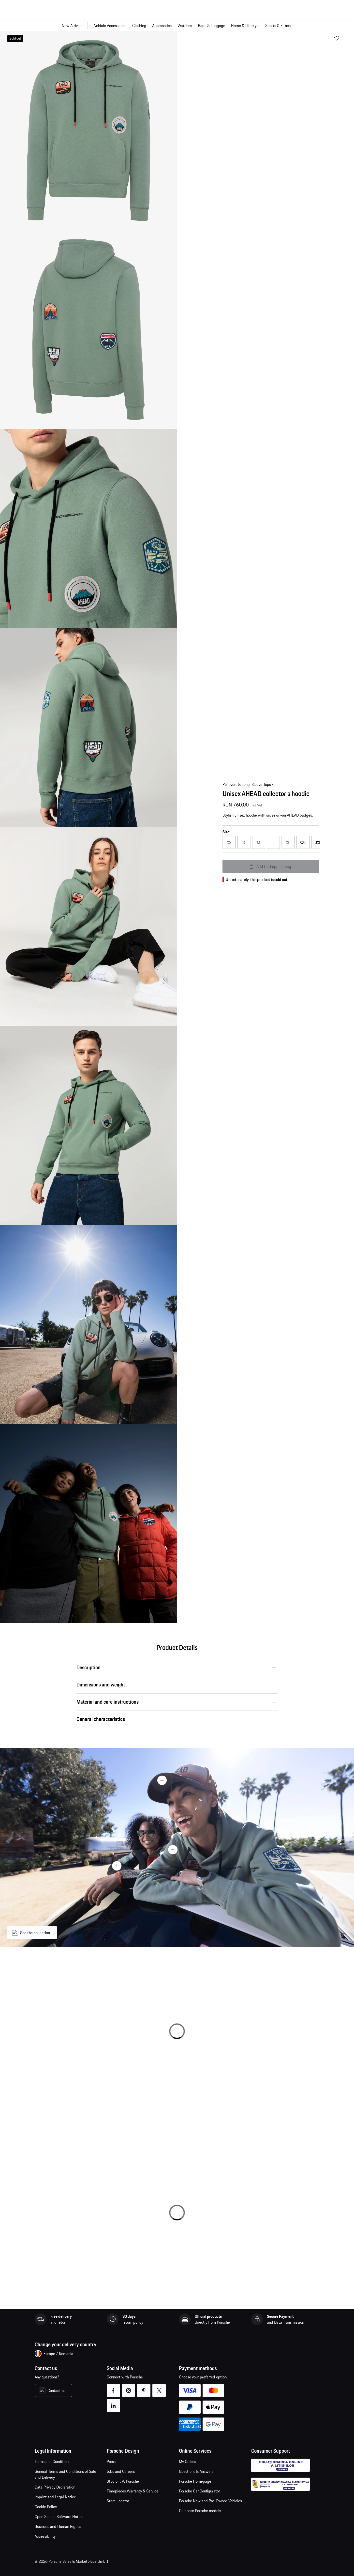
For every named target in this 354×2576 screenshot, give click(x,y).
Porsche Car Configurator (199, 2491)
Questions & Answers (196, 2471)
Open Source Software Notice (59, 2516)
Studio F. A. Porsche (123, 2481)
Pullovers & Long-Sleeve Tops (246, 784)
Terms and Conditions (52, 2461)
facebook (113, 2387)
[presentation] (177, 1847)
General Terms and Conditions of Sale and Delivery (65, 2474)
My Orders (187, 2461)
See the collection (35, 1933)
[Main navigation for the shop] (177, 25)
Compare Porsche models (200, 2511)
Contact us (56, 2390)
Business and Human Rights (58, 2526)
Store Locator (118, 2501)
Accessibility (45, 2536)
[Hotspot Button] (162, 1780)
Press (111, 2461)
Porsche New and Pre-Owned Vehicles (210, 2501)
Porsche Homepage (195, 2481)
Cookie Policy (46, 2507)
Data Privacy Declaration (55, 2487)
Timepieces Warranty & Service (132, 2491)
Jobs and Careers (121, 2471)
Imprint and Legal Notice (55, 2497)
